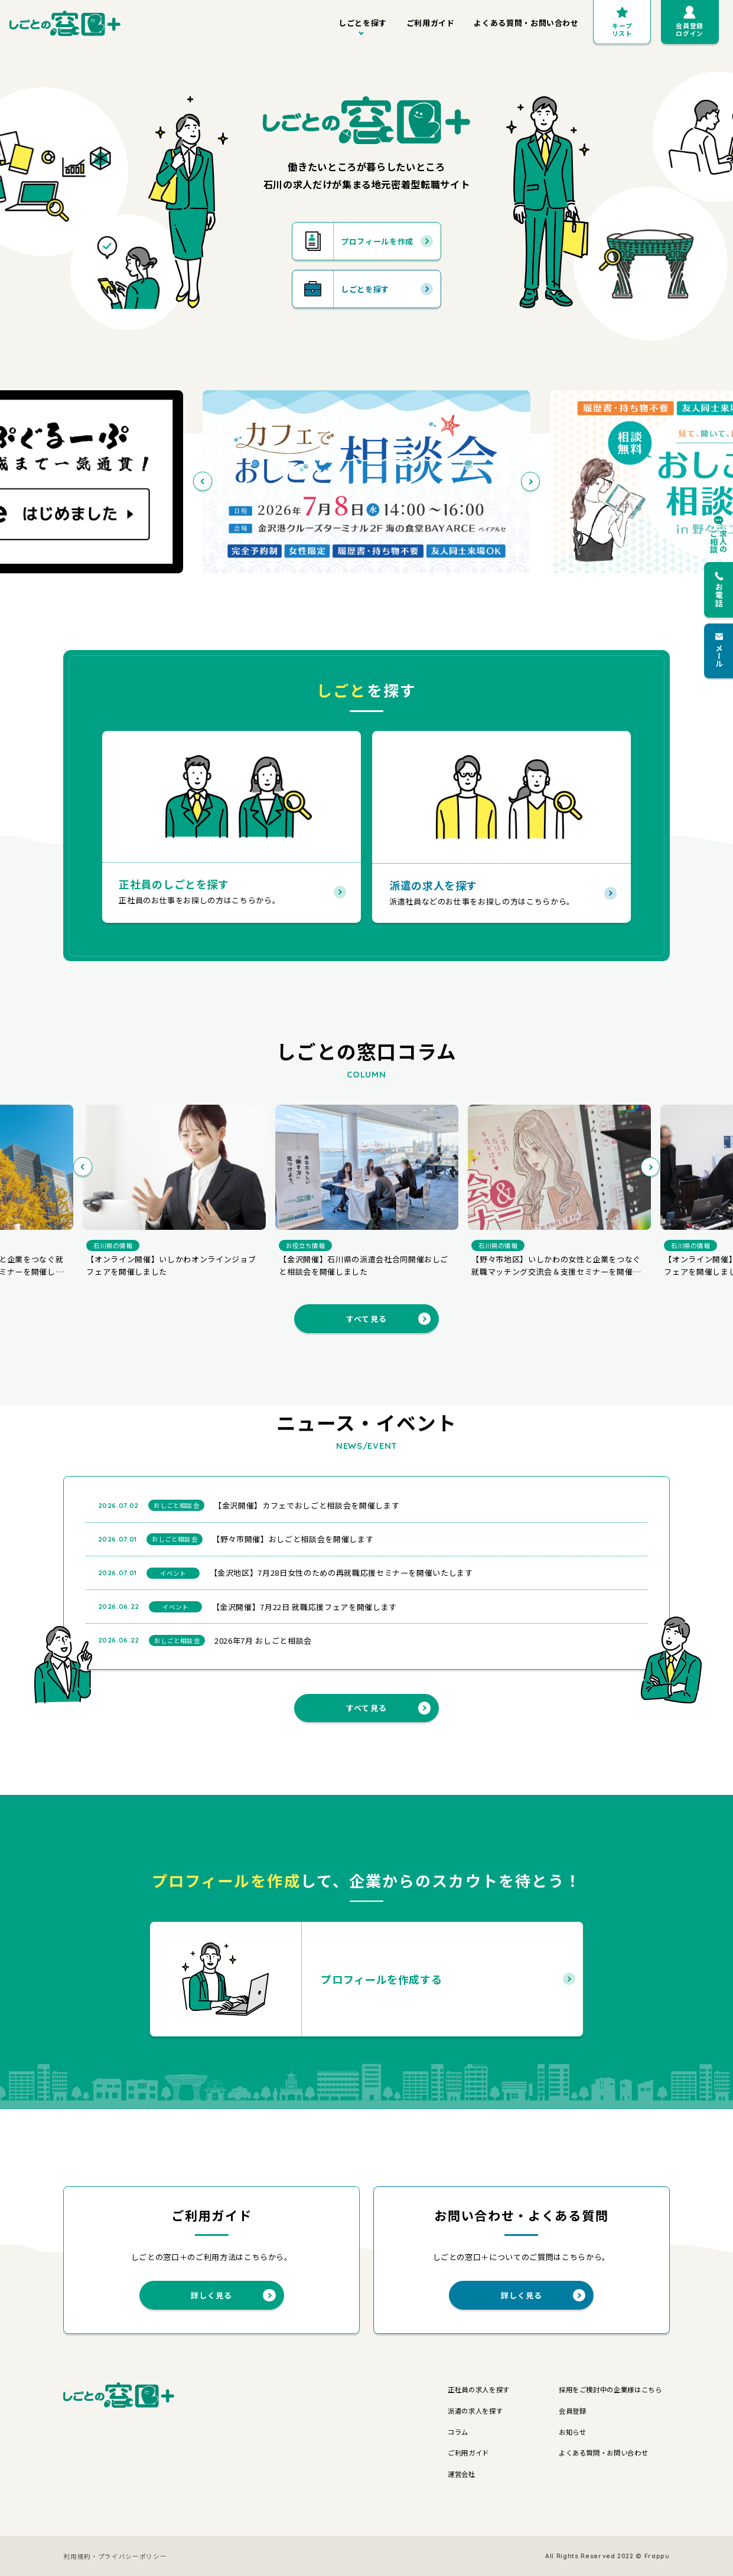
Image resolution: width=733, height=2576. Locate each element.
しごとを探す (362, 22)
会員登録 (573, 2410)
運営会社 (461, 2474)
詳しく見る (233, 2295)
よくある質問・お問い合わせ (526, 22)
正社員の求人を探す (479, 2389)
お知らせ (573, 2432)
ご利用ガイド (430, 22)
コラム (458, 2432)
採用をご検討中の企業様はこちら (610, 2389)
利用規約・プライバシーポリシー (115, 2556)
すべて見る (388, 1319)
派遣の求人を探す (475, 2410)
